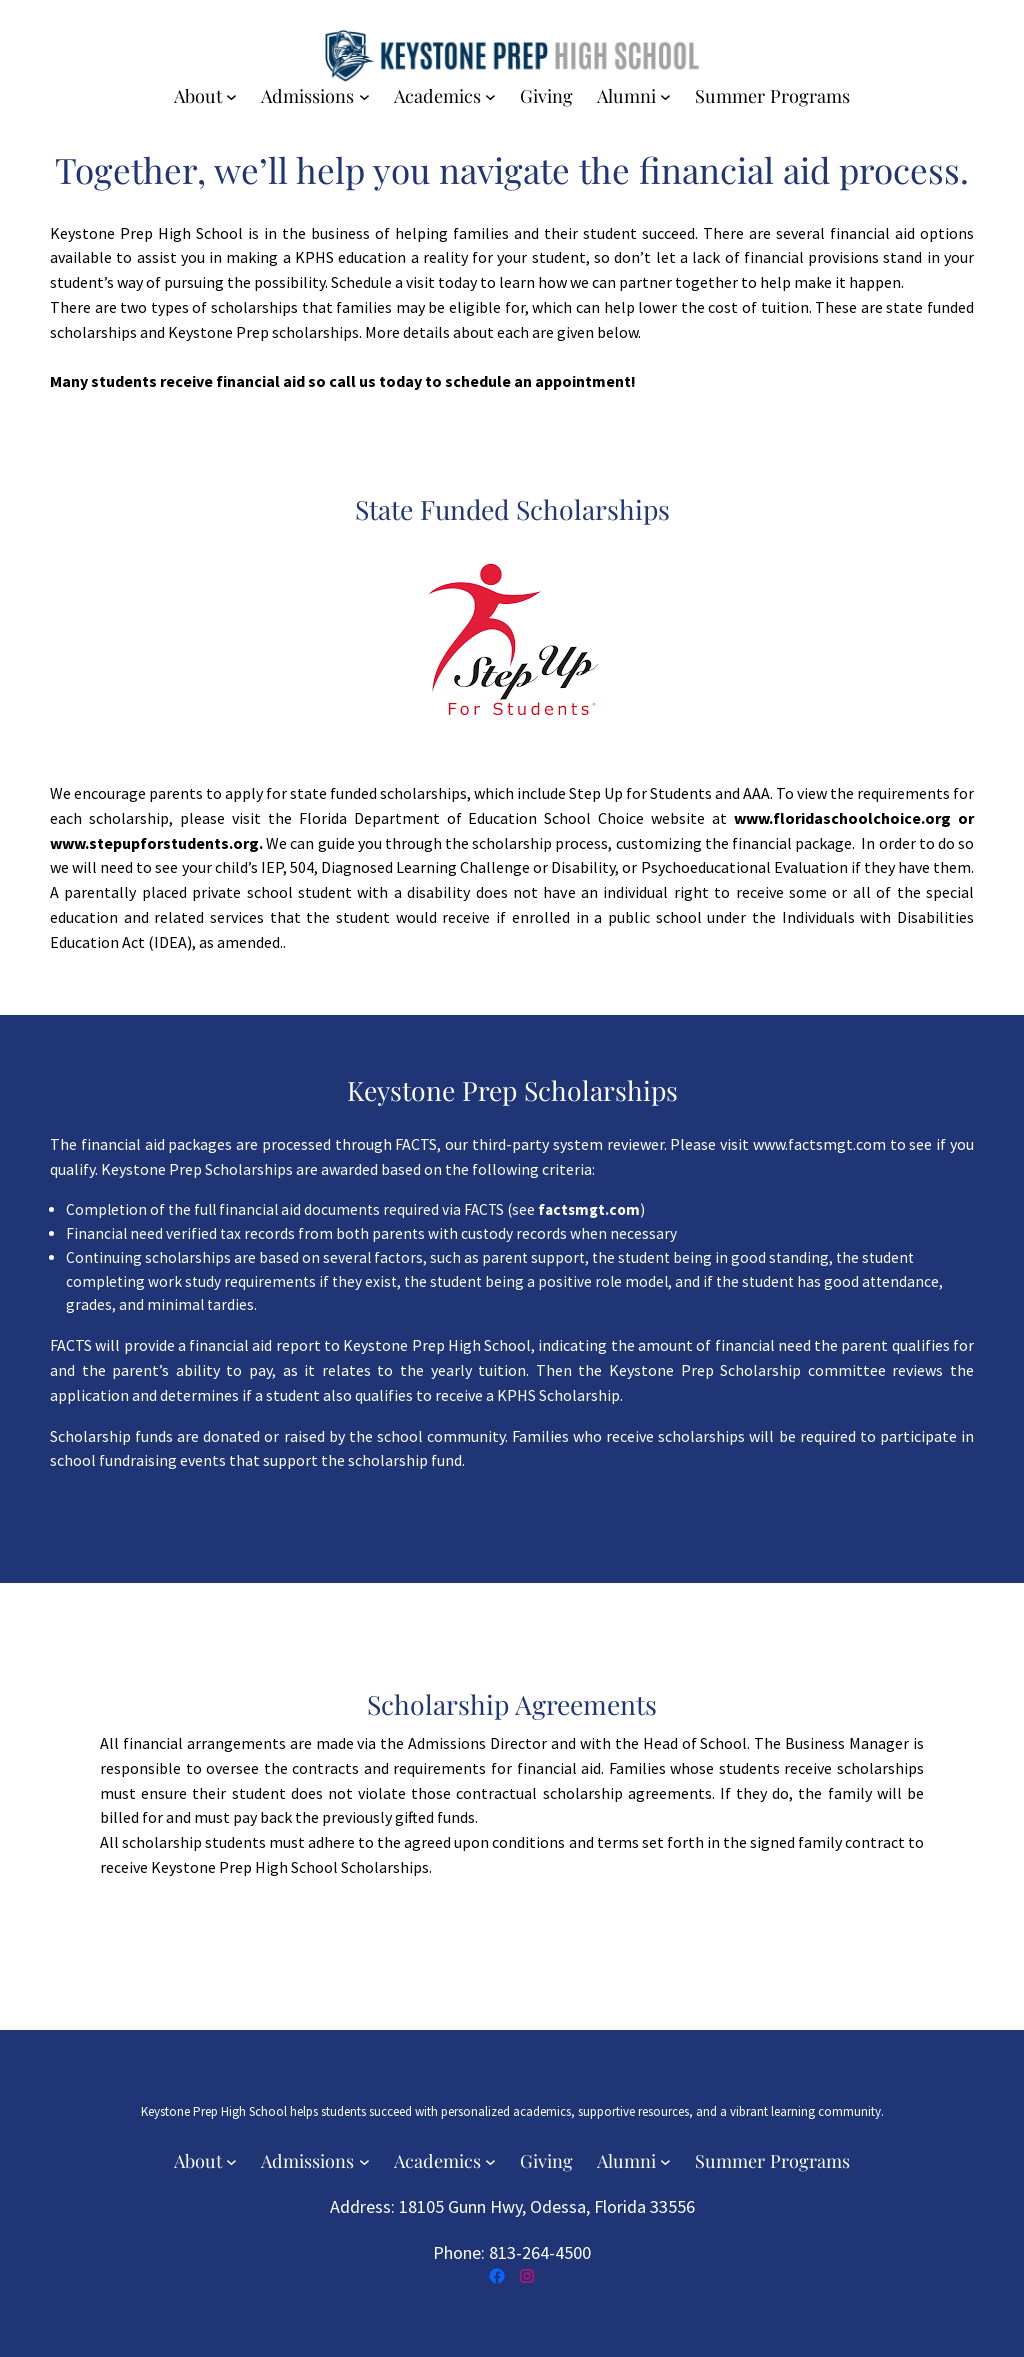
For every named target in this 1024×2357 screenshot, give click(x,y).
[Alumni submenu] (665, 96)
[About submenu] (231, 96)
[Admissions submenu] (364, 96)
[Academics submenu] (490, 96)
